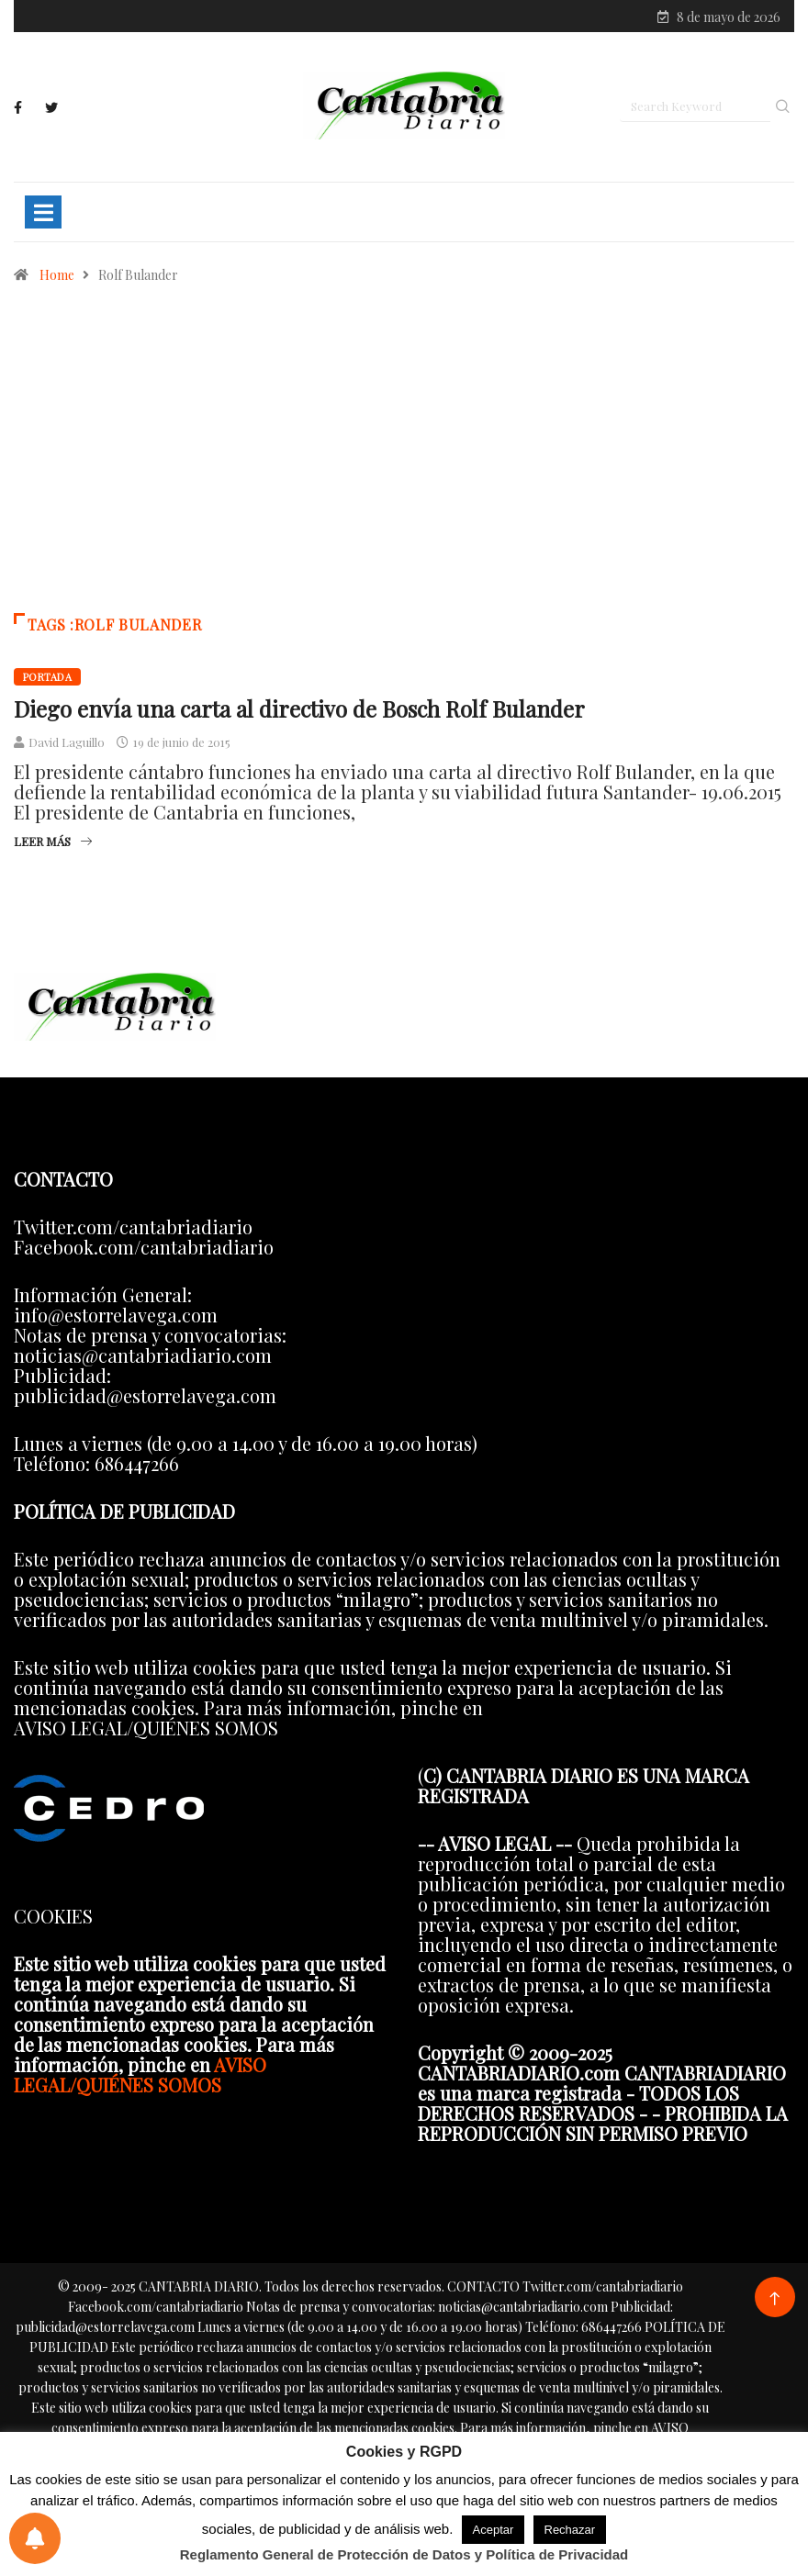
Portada (47, 680)
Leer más (53, 845)
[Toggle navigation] (43, 215)
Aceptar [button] (493, 2530)
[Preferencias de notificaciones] (35, 2538)
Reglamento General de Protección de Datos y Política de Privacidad (404, 2554)
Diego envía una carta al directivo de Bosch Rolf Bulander (299, 712)
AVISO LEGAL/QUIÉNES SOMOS (140, 2077)
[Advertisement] (404, 460)
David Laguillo (66, 745)
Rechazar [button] (570, 2530)
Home (56, 278)
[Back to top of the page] (774, 2302)
